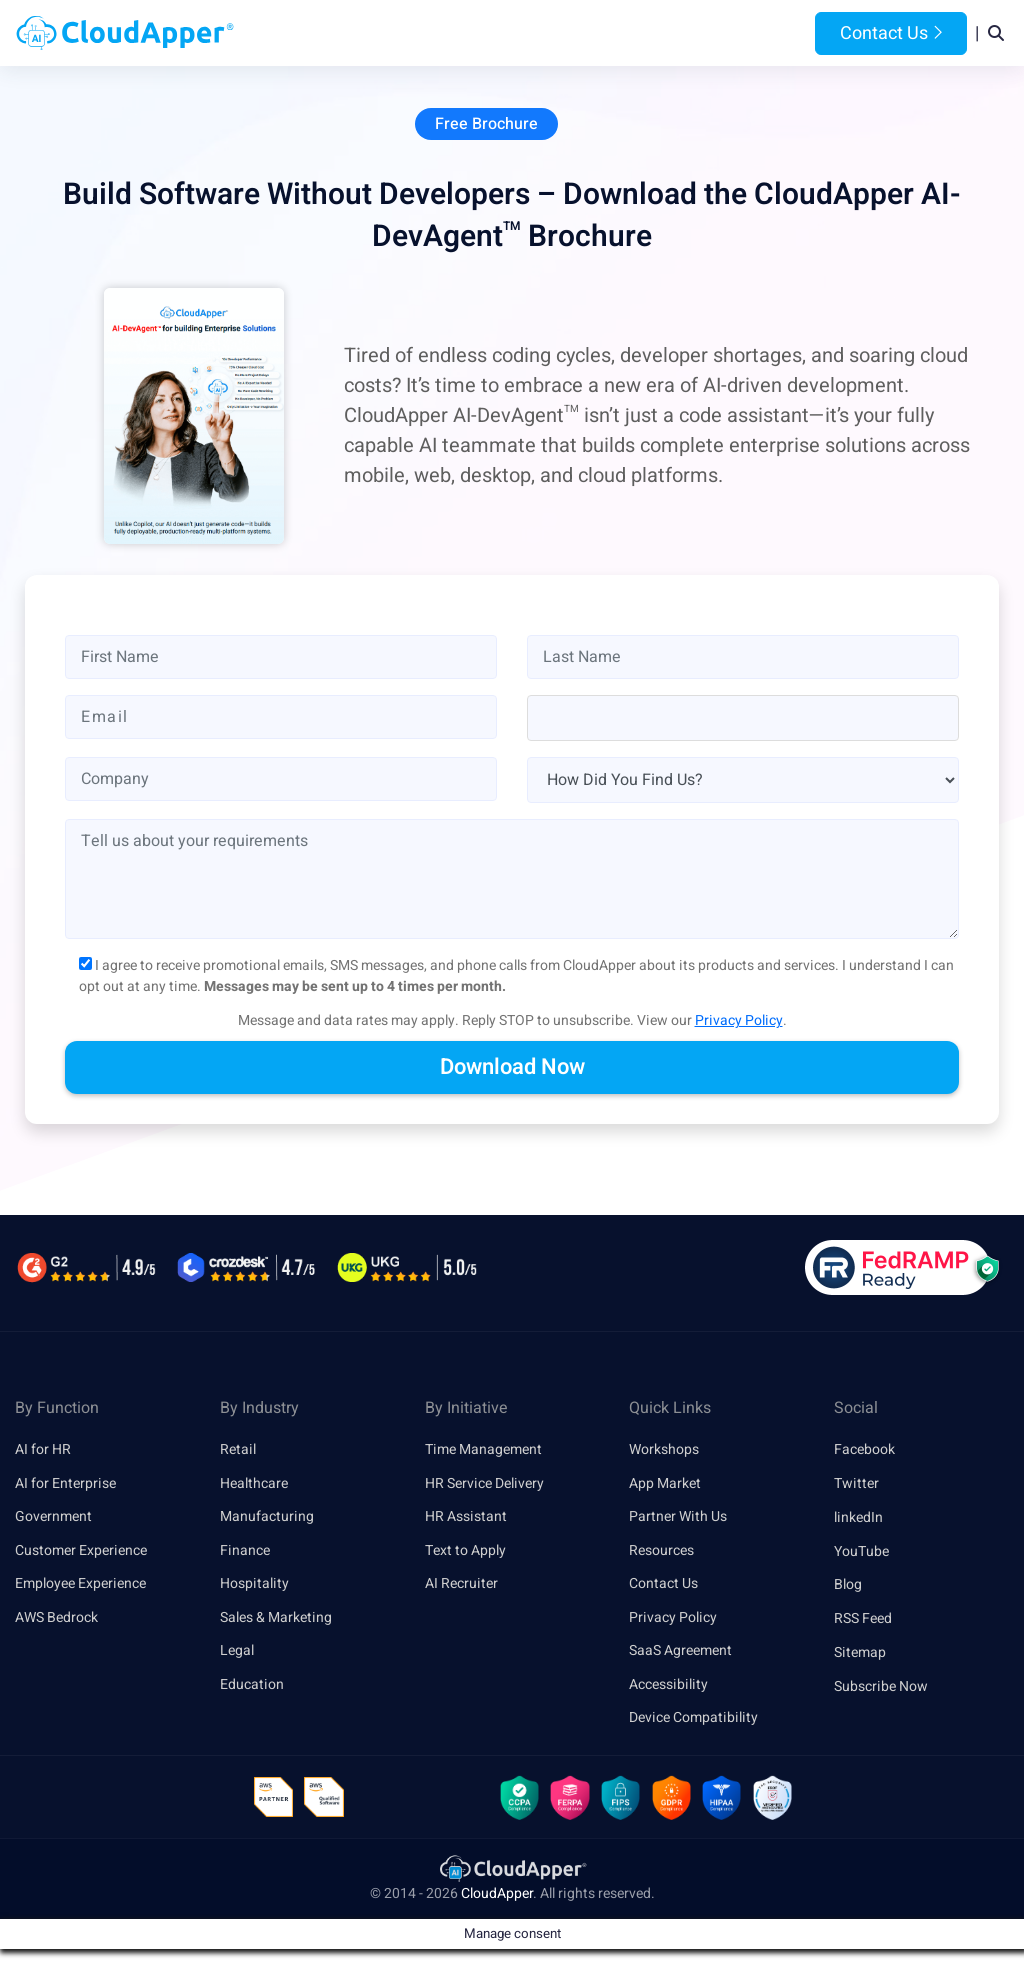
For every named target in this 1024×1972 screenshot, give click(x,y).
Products (385, 34)
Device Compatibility (693, 1721)
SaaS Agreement (680, 1653)
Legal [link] (237, 1653)
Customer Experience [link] (81, 1552)
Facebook (864, 1451)
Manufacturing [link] (267, 1518)
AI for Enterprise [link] (65, 1485)
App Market (665, 1485)
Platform (482, 34)
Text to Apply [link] (465, 1552)
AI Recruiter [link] (461, 1586)
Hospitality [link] (254, 1586)
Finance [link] (245, 1552)
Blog (746, 34)
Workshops (664, 1451)
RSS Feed (863, 1620)
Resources (670, 34)
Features (579, 34)
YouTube (861, 1552)
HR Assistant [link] (466, 1518)
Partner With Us (678, 1518)
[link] (512, 1873)
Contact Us (891, 33)
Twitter (856, 1485)
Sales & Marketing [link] (276, 1620)
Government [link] (53, 1518)
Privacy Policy (739, 1022)
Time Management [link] (483, 1451)
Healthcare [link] (254, 1485)
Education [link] (252, 1687)
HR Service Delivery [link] (484, 1485)
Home (310, 34)
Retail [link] (238, 1451)
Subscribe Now (881, 1687)
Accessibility (668, 1687)
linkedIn (858, 1518)
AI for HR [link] (43, 1451)
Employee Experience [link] (80, 1586)
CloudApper (497, 1899)
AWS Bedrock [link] (56, 1620)
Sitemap (860, 1653)
